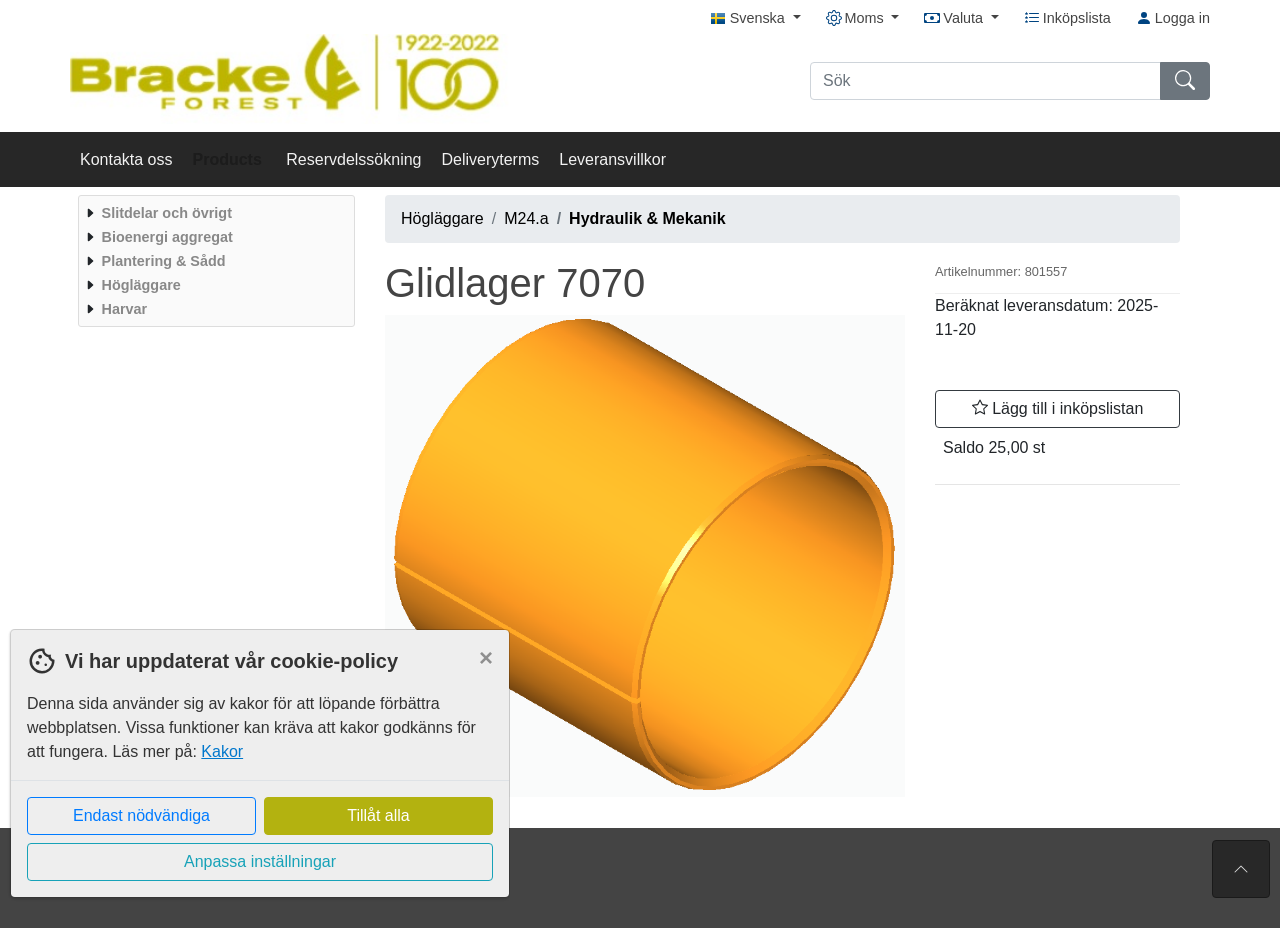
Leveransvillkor (612, 159)
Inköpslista (1067, 18)
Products (230, 159)
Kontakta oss (126, 159)
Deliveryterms (490, 159)
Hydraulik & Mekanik (647, 218)
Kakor (222, 751)
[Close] (486, 658)
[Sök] (985, 81)
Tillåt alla (378, 815)
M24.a (526, 218)
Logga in (1173, 18)
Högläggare (442, 218)
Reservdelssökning (353, 159)
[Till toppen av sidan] (1241, 869)
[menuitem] (214, 213)
